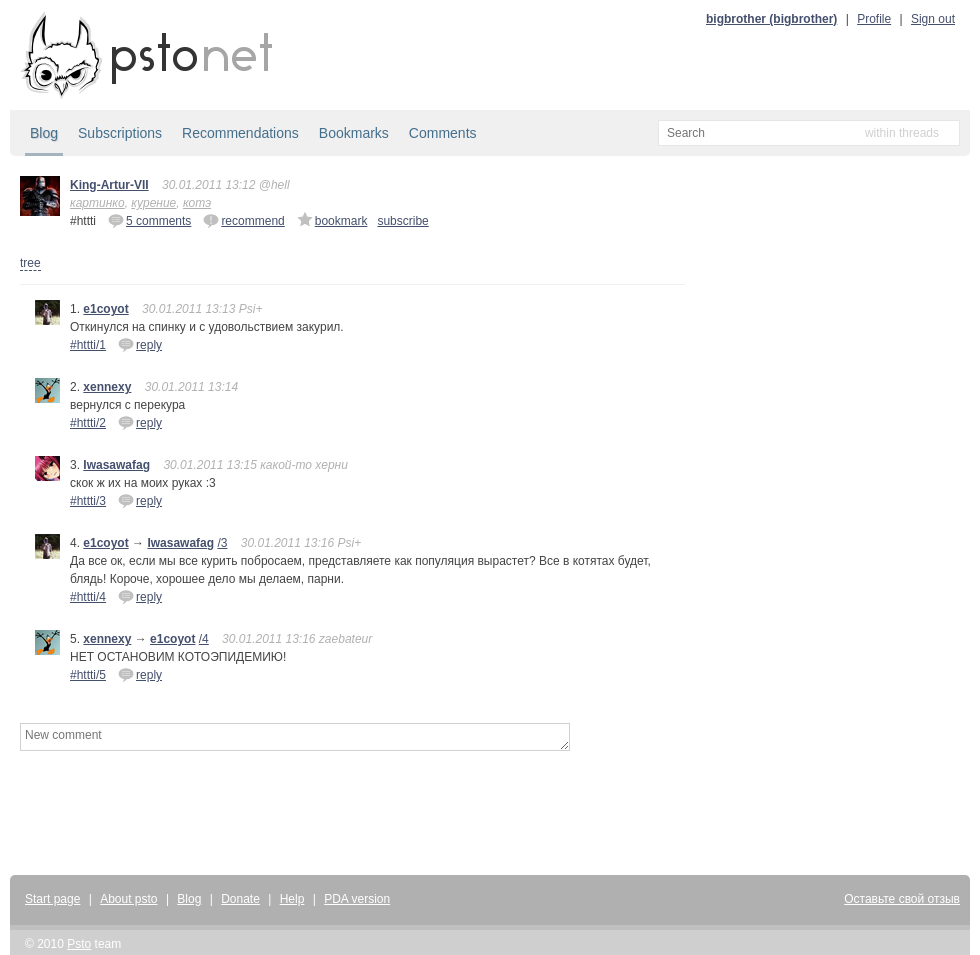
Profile (874, 19)
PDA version (357, 899)
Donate (240, 899)
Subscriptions (120, 133)
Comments (443, 133)
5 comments (149, 220)
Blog (44, 133)
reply (140, 344)
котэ (197, 203)
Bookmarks (354, 133)
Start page (52, 899)
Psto (79, 944)
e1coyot (105, 309)
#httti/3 (88, 501)
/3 (222, 543)
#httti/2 (88, 423)
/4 (204, 639)
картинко (97, 203)
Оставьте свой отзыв (902, 899)
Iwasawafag (116, 465)
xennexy (107, 387)
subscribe (402, 221)
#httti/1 (88, 345)
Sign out (933, 19)
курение (153, 203)
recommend (243, 220)
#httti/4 (88, 597)
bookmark (332, 220)
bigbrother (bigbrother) (771, 19)
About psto (128, 899)
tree (30, 263)
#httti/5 (88, 675)
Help (292, 899)
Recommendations (240, 133)
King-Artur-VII (109, 185)
